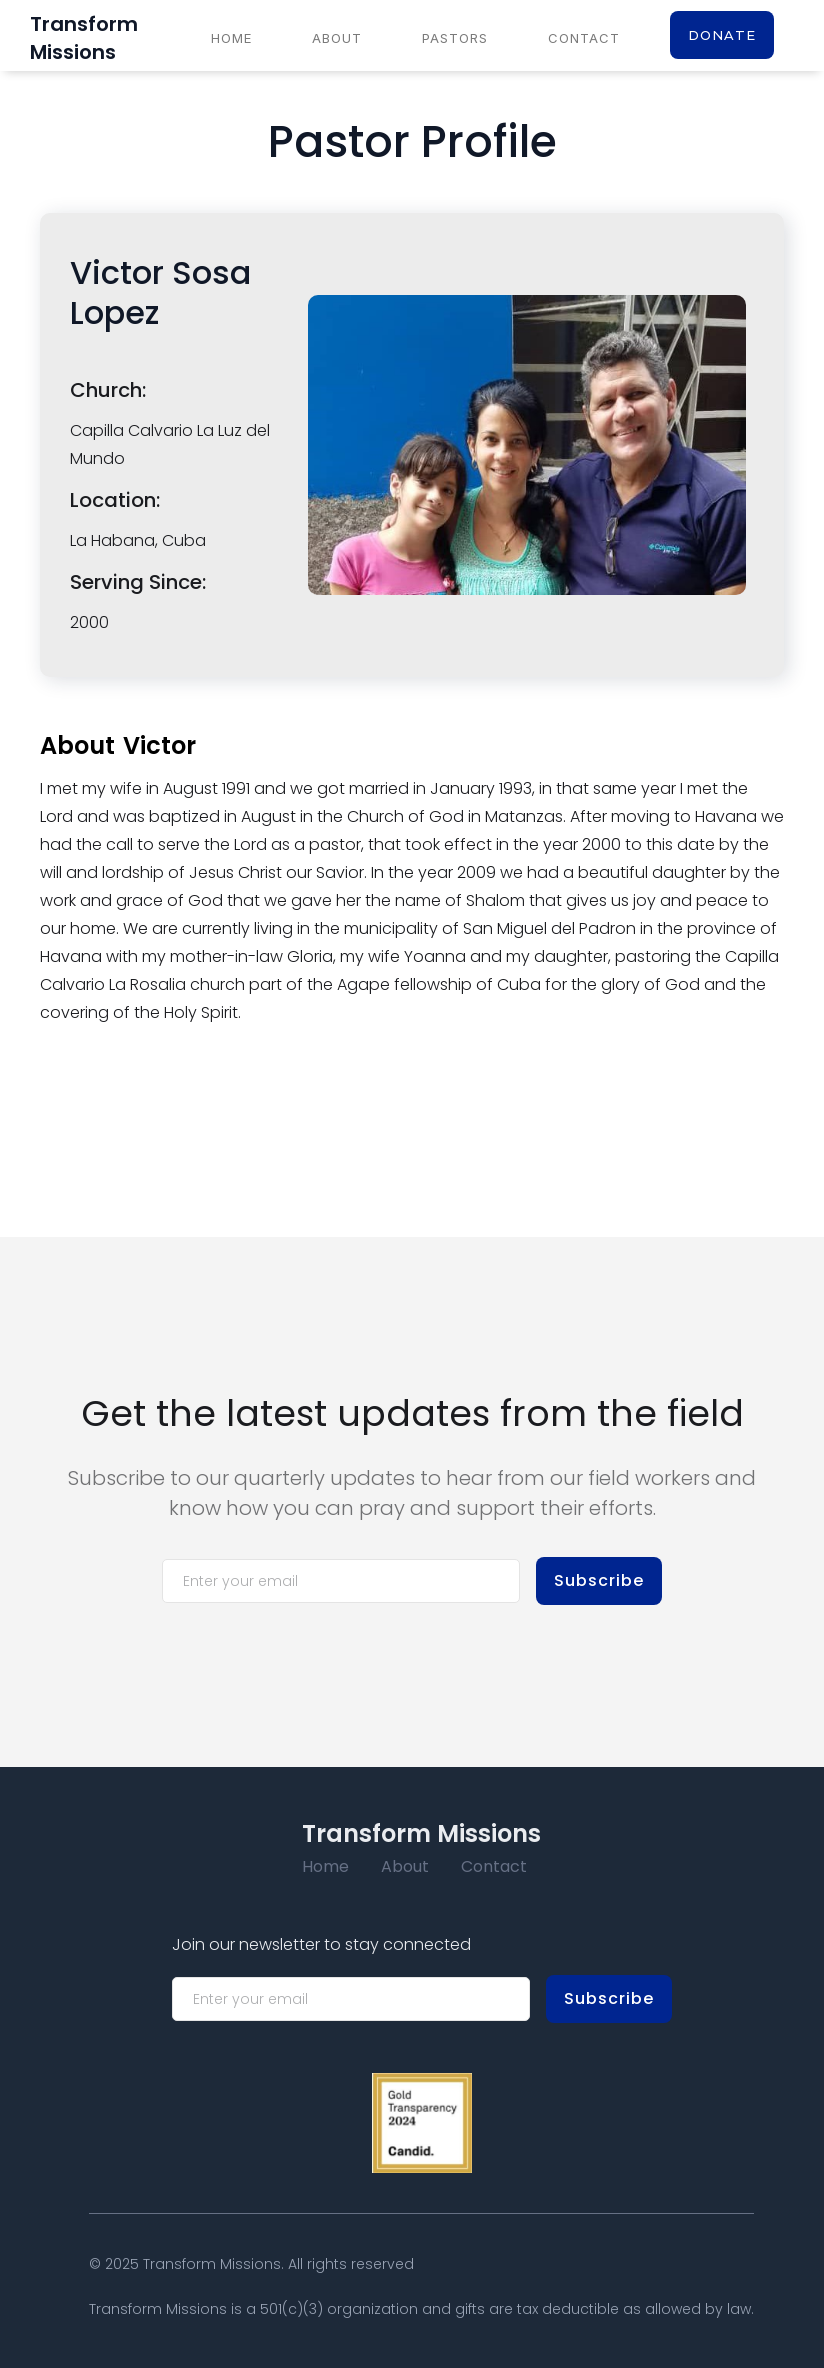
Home (231, 38)
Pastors (455, 38)
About (337, 38)
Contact (584, 38)
